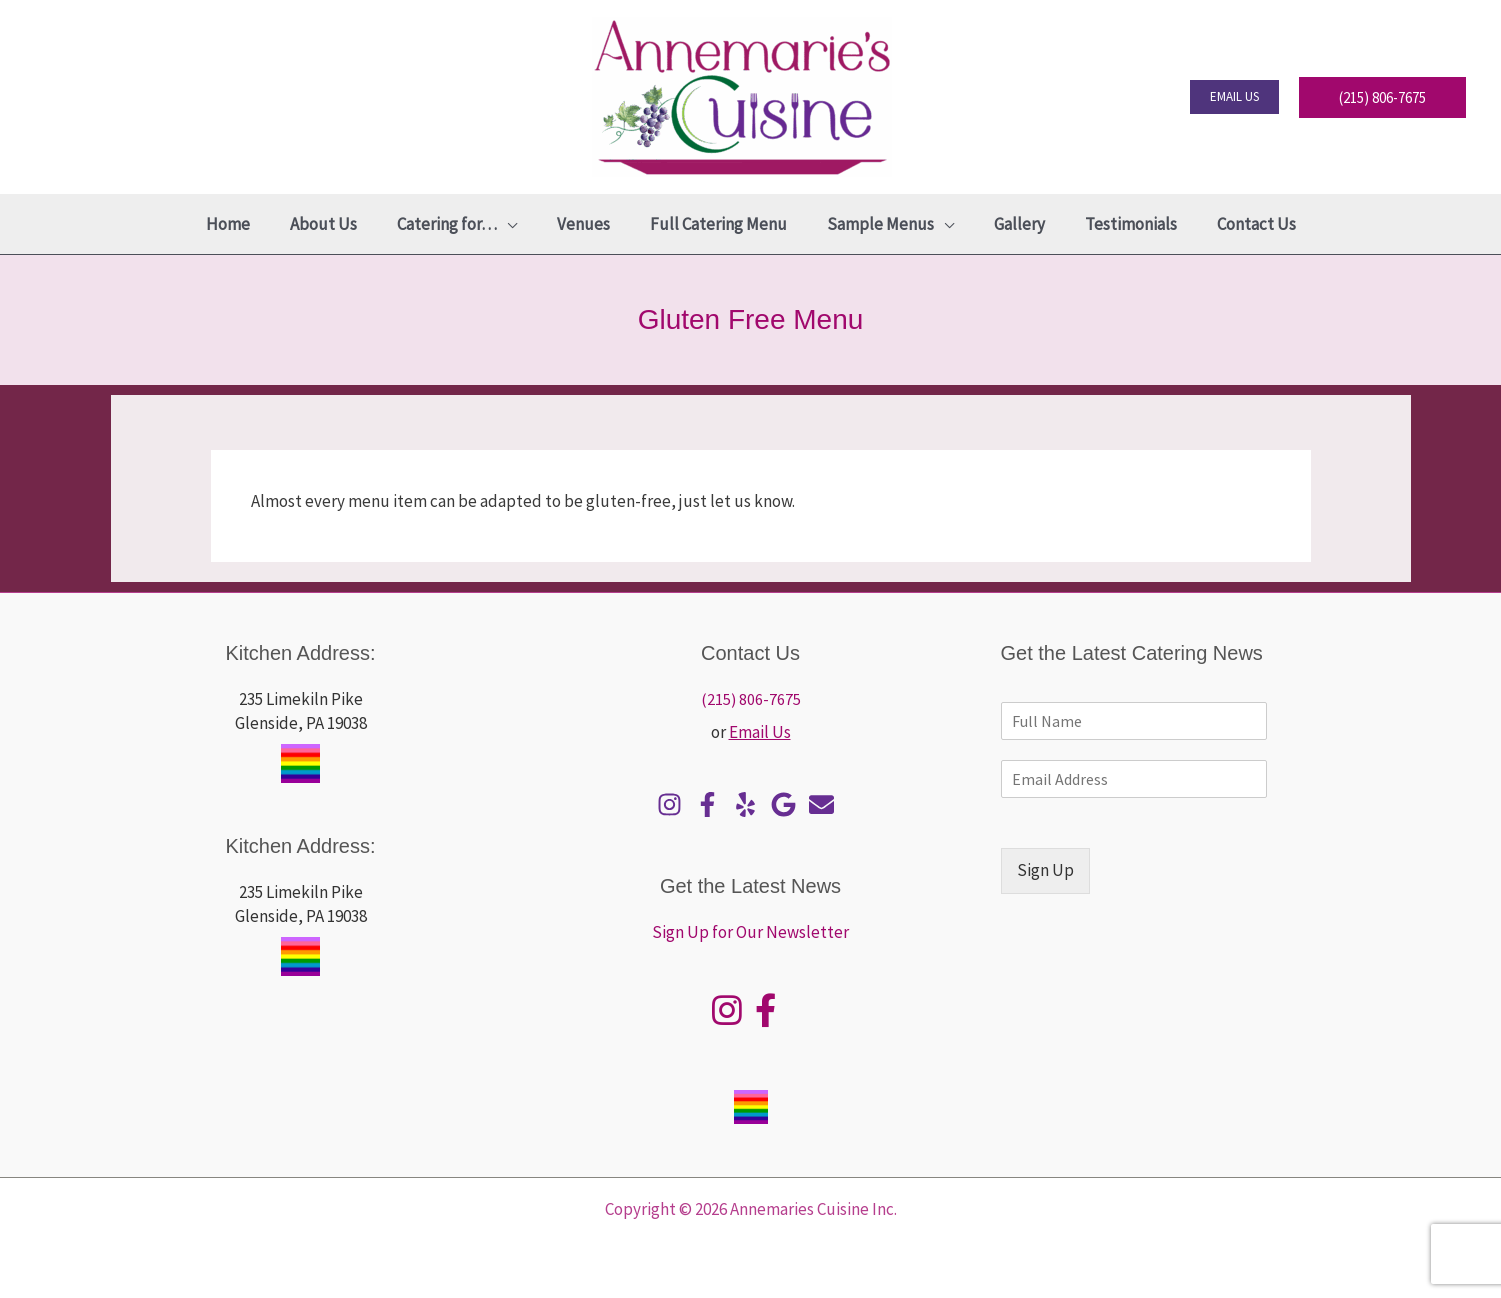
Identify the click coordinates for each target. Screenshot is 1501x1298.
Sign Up (1045, 870)
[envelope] (826, 804)
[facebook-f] (712, 804)
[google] (788, 804)
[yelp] (750, 804)
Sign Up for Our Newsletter (750, 932)
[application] (519, 224)
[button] (1234, 97)
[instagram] (674, 804)
